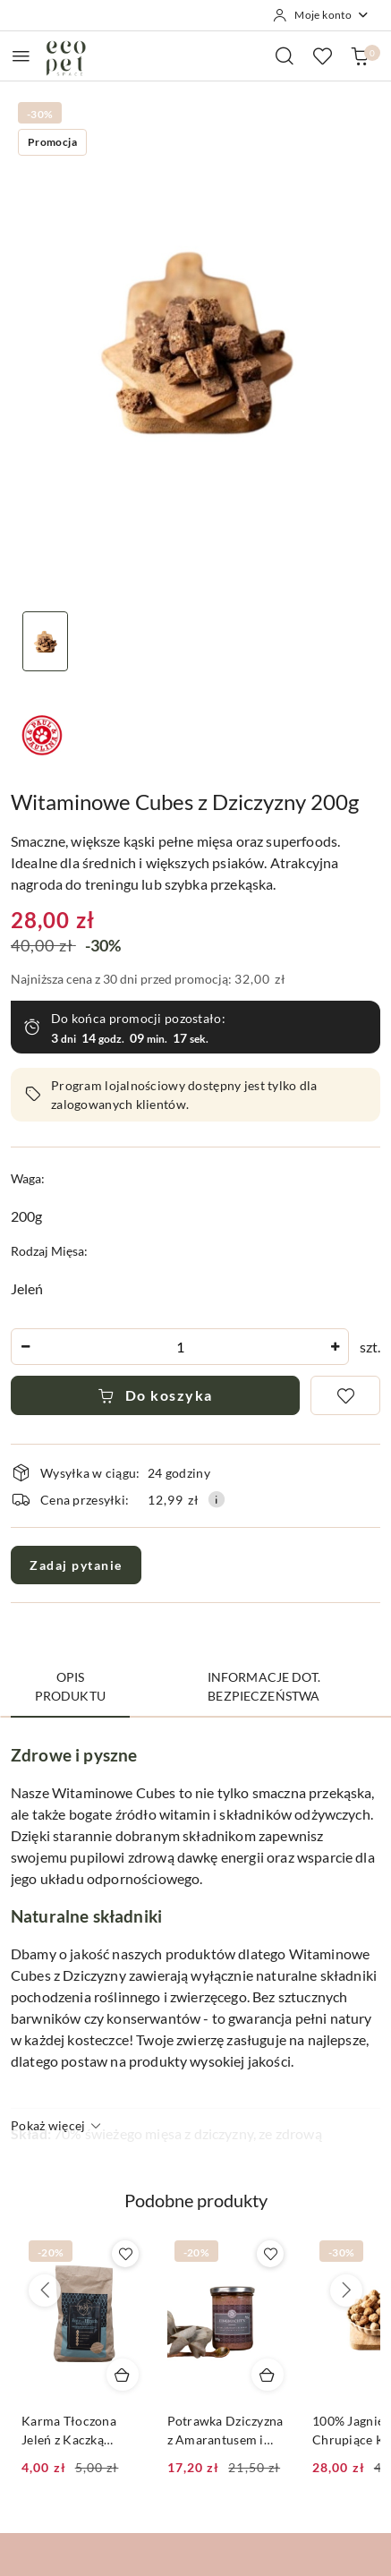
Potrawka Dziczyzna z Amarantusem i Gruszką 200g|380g (225, 2430)
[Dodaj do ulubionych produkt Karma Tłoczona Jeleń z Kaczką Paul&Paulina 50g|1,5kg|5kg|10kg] (125, 2253)
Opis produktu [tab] (70, 1686)
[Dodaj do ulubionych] (345, 1395)
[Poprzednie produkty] (45, 2290)
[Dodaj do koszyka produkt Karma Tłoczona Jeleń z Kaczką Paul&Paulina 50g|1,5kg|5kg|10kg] (122, 2374)
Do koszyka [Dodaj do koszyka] (155, 1394)
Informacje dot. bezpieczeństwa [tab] (264, 1686)
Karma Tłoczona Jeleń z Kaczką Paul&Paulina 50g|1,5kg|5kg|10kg (77, 2430)
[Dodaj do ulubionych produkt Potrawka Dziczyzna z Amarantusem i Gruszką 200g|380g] (270, 2253)
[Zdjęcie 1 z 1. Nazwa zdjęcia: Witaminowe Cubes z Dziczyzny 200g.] (45, 641)
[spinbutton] (180, 1346)
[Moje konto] (321, 15)
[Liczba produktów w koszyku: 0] (360, 55)
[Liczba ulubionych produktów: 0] (322, 55)
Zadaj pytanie (76, 1565)
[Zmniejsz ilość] (25, 1346)
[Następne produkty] (346, 2290)
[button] (196, 2210)
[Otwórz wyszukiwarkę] (284, 55)
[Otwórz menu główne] (21, 56)
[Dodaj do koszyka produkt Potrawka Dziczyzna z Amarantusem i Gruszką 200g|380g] (267, 2374)
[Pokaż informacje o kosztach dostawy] (216, 1499)
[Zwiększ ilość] (334, 1346)
